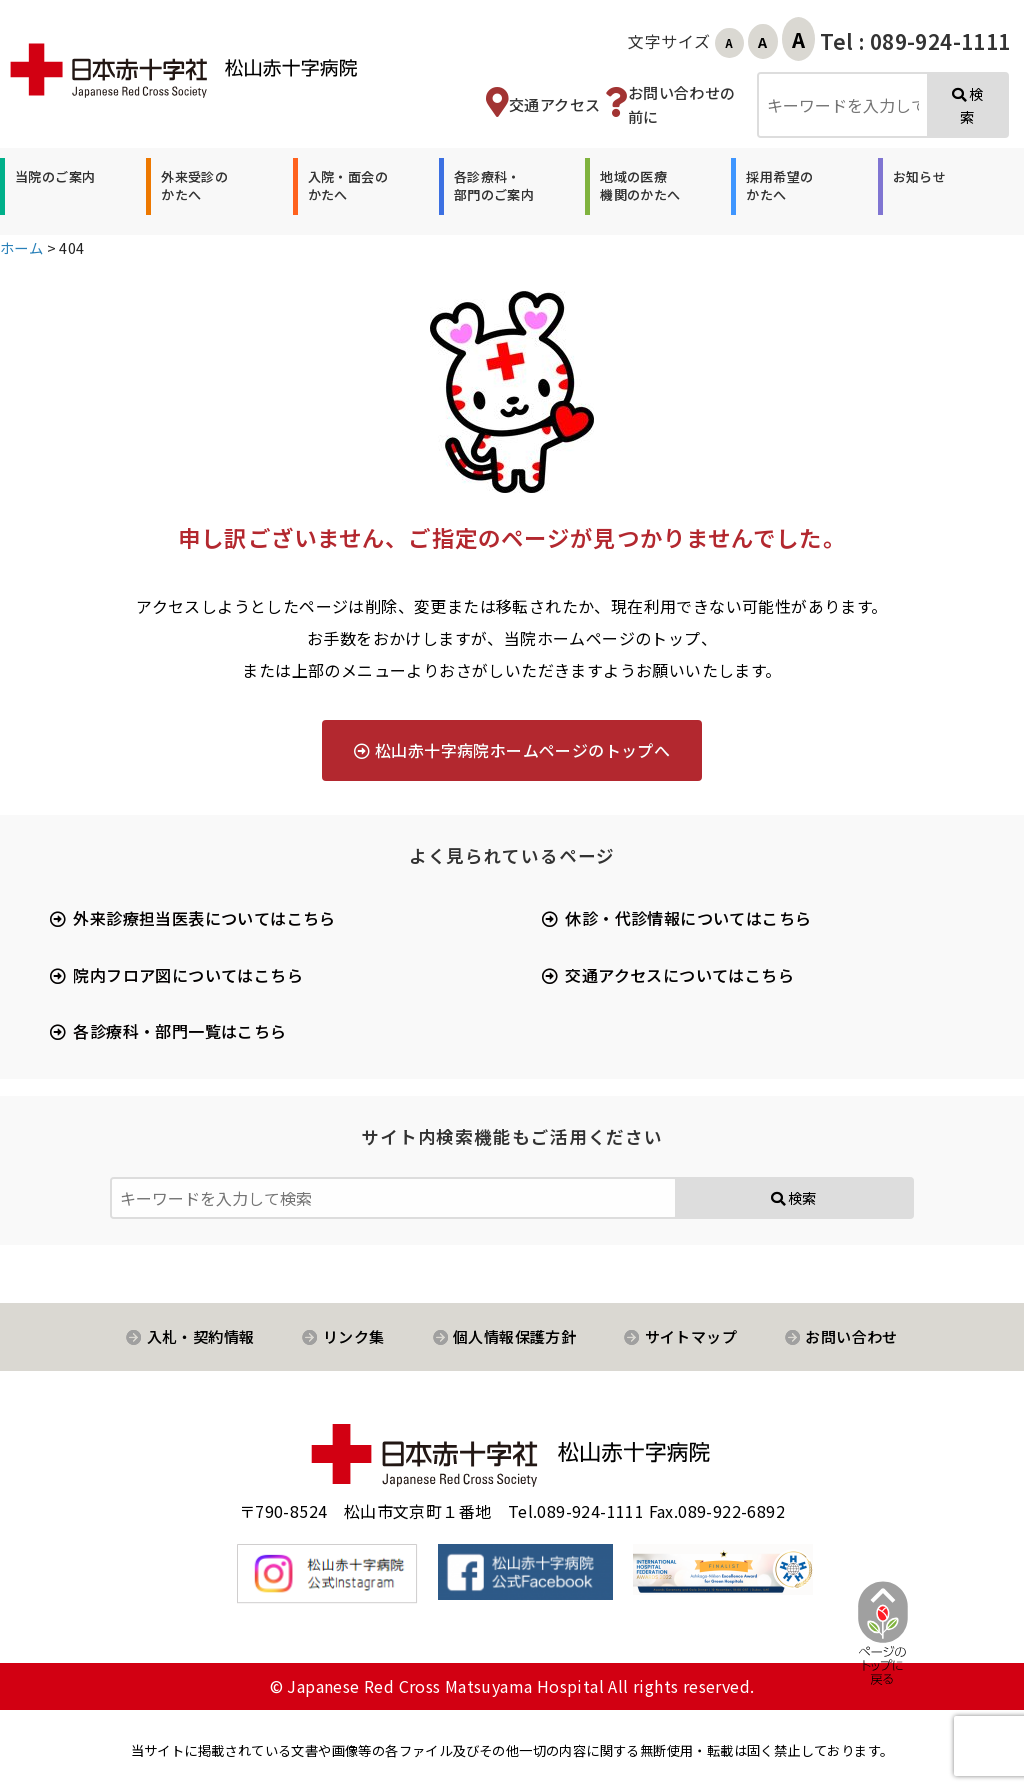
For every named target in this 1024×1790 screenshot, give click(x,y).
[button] (52, 186)
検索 (967, 105)
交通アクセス (554, 104)
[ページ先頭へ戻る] (866, 1632)
